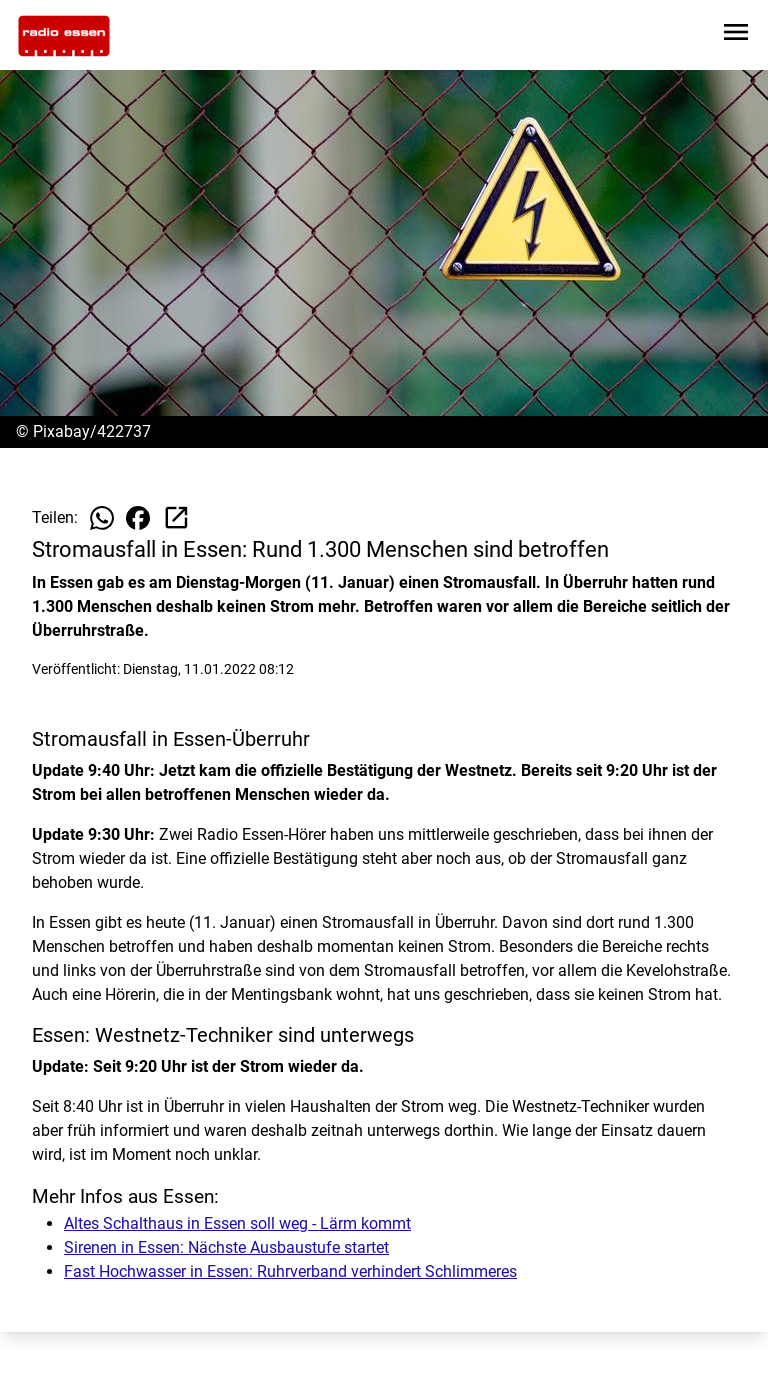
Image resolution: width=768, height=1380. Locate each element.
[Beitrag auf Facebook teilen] (138, 518)
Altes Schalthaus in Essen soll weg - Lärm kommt (237, 1223)
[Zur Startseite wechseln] (64, 36)
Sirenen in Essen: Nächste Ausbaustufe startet (226, 1247)
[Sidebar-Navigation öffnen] (736, 35)
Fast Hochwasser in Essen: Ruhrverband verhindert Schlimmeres (290, 1271)
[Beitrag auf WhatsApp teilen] (102, 518)
